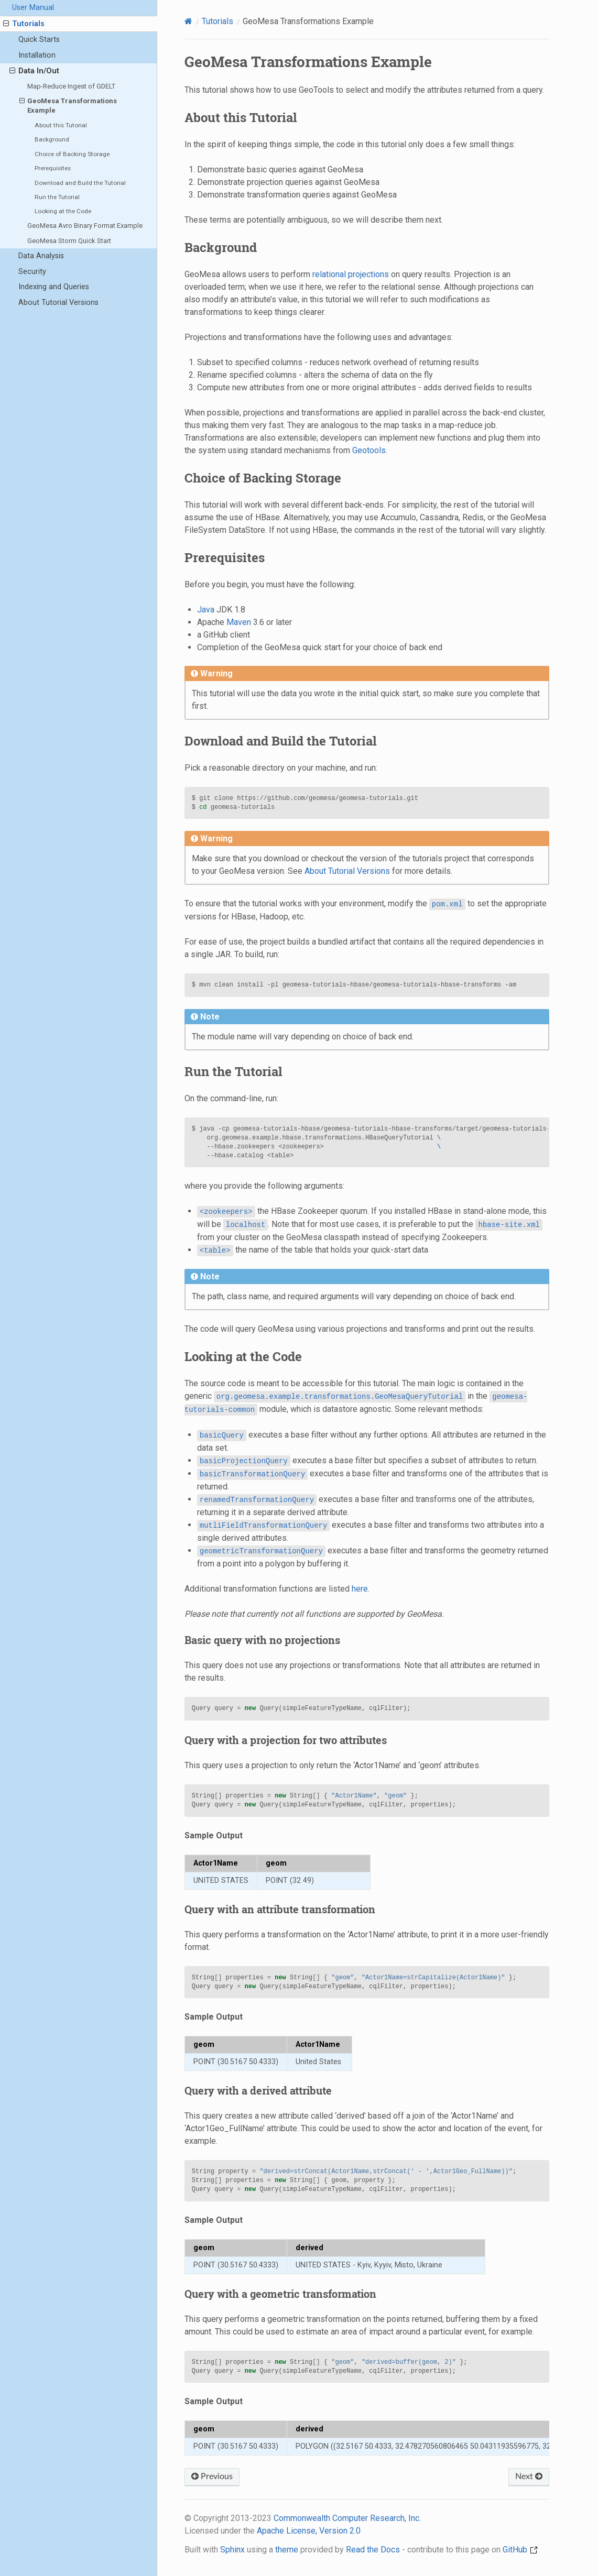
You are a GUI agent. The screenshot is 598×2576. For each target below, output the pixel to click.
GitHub (520, 2550)
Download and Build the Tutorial (80, 183)
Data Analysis (41, 255)
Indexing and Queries (53, 286)
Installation (37, 55)
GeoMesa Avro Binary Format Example (85, 225)
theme (286, 2550)
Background (52, 139)
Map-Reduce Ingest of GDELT (71, 86)
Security (32, 271)
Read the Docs (373, 2550)
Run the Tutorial (57, 197)
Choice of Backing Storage (72, 154)
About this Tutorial (61, 125)
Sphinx (232, 2550)
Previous (212, 2476)
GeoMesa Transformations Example (68, 105)
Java (205, 610)
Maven (238, 622)
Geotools (369, 450)
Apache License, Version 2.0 (309, 2531)
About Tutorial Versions (58, 302)
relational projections (350, 274)
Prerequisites (53, 168)
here (360, 1589)
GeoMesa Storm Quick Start (69, 241)
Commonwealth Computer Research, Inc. (347, 2518)
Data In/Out (34, 71)
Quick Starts (39, 39)
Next (528, 2476)
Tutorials (24, 24)
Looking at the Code (63, 211)
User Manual (33, 7)
